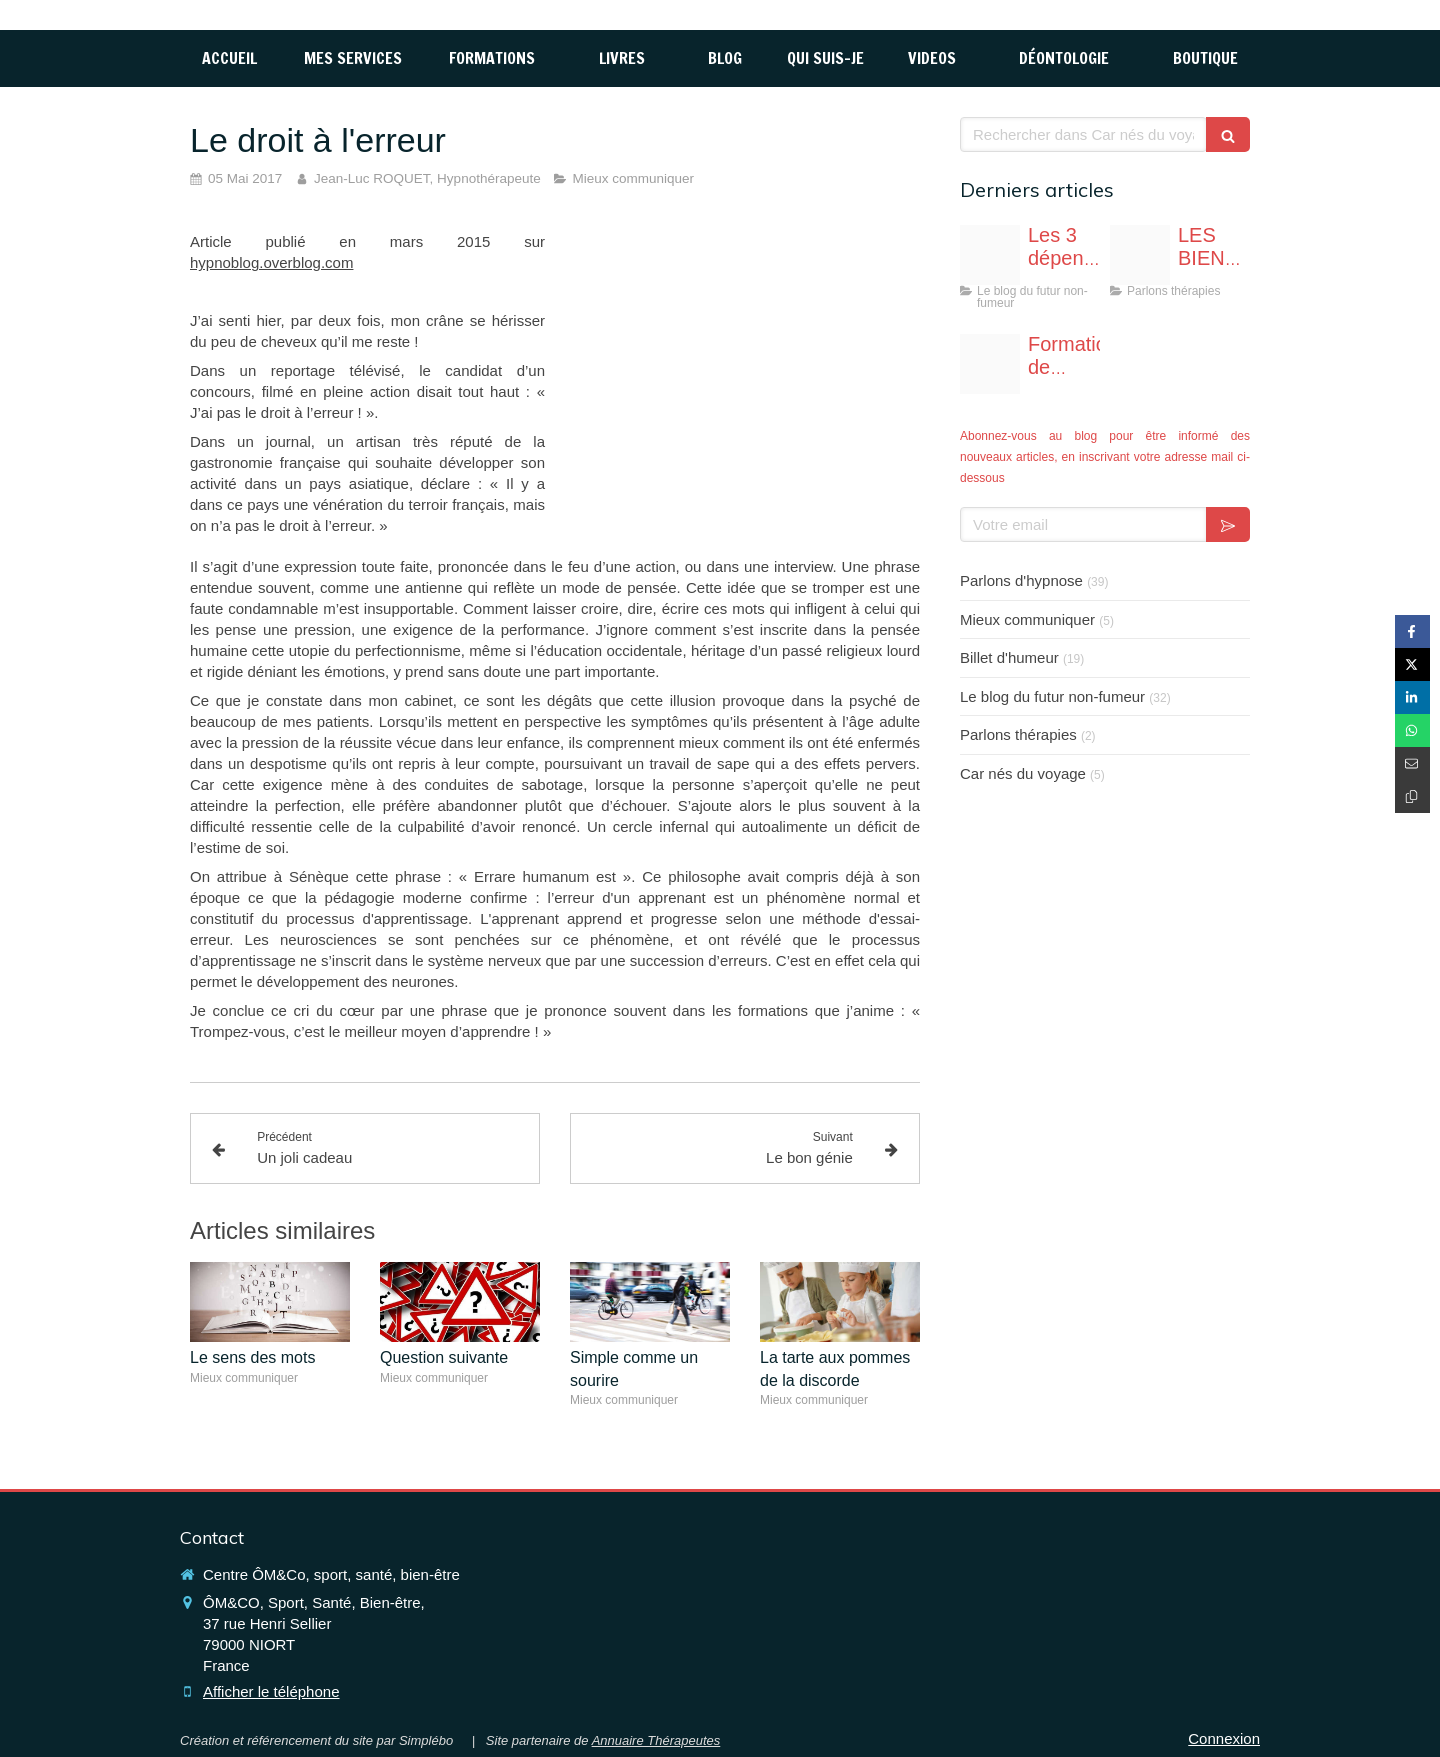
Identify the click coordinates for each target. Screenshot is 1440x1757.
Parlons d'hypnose (1021, 580)
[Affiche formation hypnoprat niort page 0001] (990, 364)
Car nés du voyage (1023, 773)
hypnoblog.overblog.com (271, 262)
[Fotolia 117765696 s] (990, 255)
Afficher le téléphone (271, 1691)
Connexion (1224, 1738)
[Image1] (1140, 255)
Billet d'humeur (1009, 657)
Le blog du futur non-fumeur (1052, 696)
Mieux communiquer (1027, 619)
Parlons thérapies (1018, 734)
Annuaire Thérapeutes (656, 1740)
